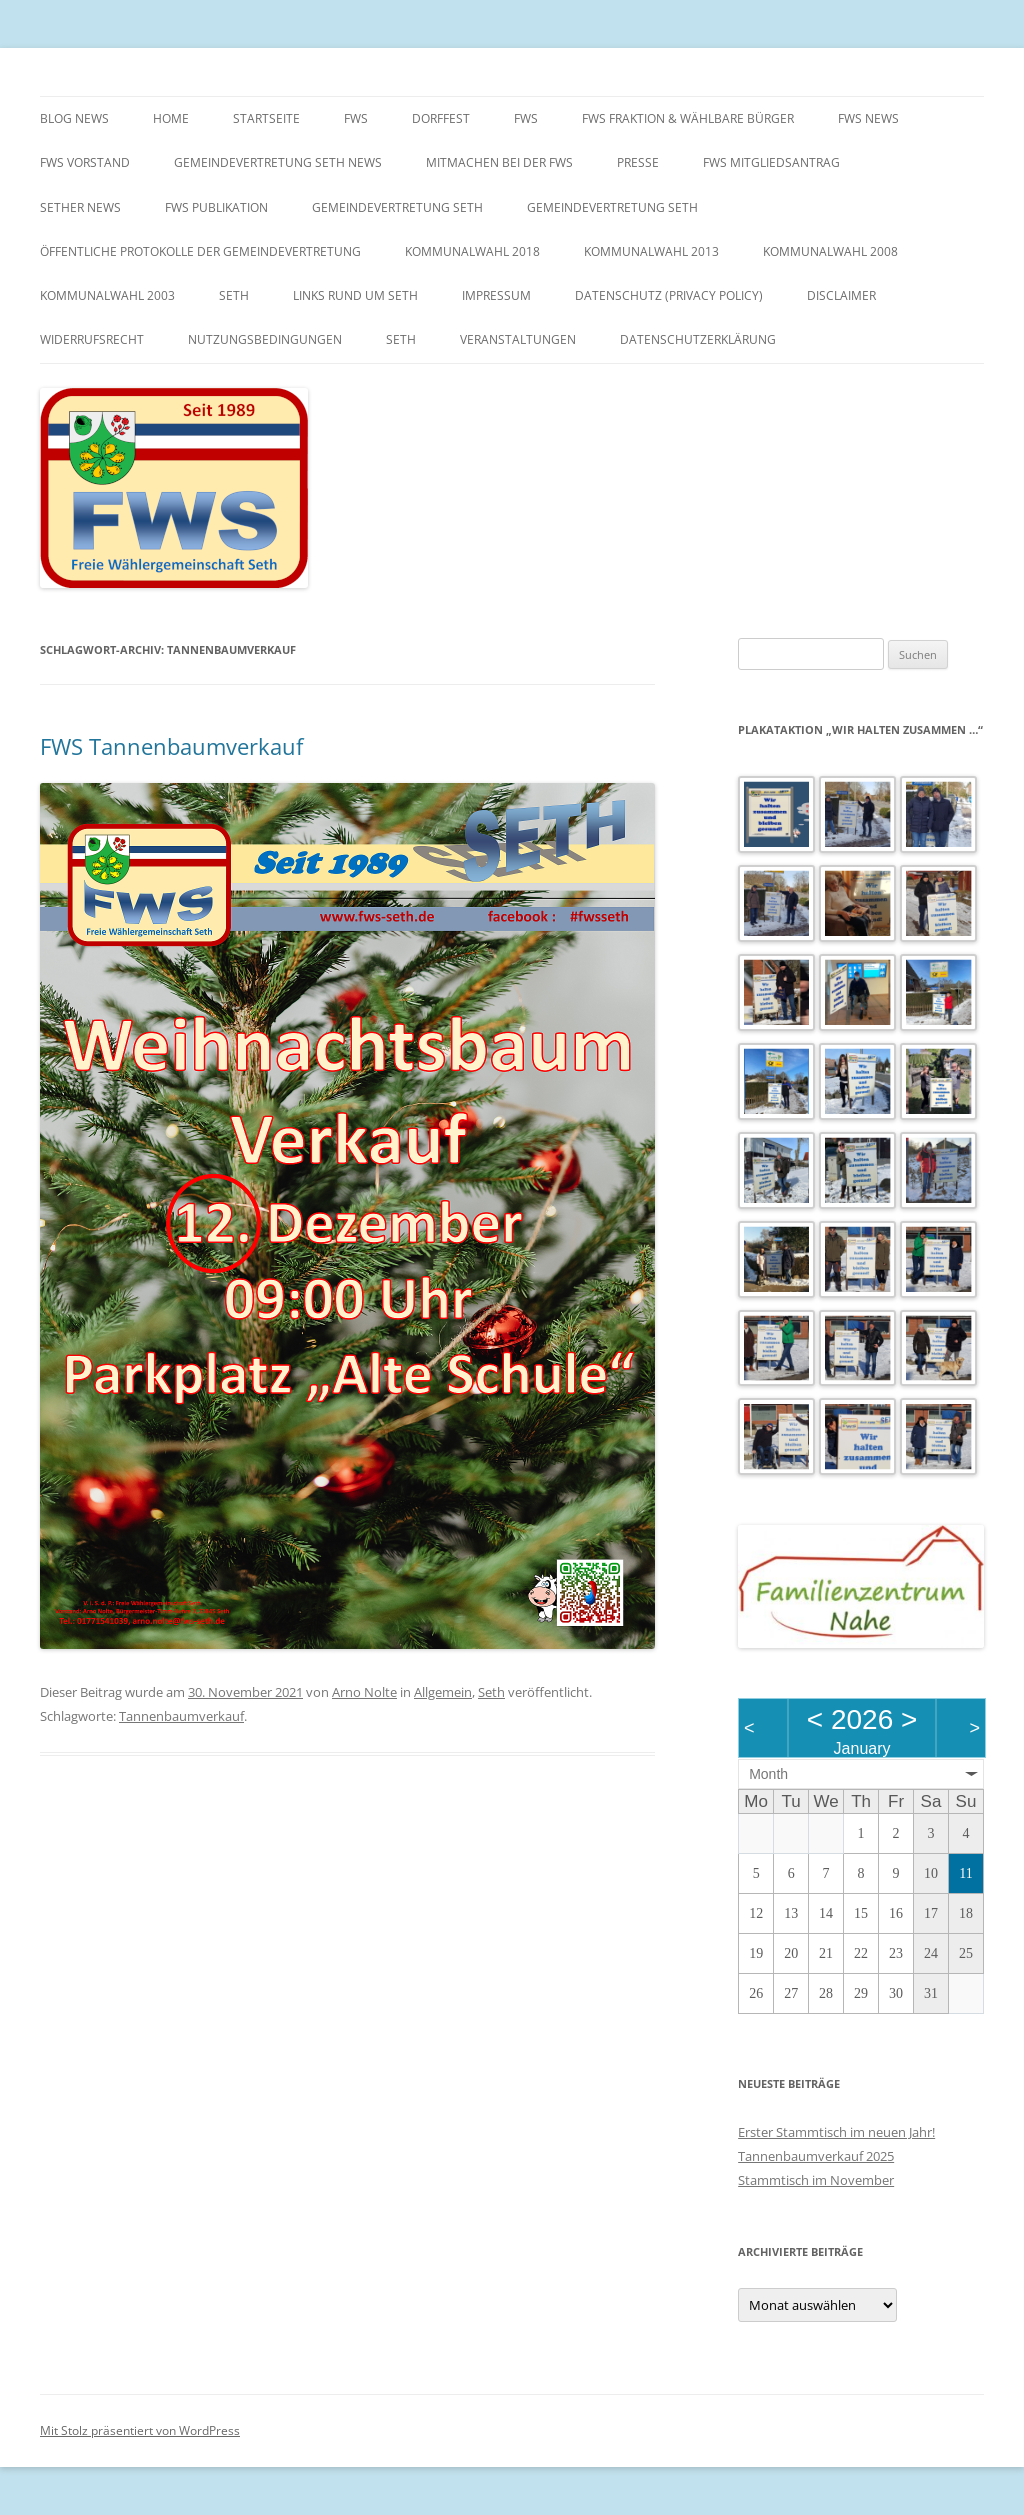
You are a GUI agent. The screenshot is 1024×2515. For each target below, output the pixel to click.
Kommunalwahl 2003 (107, 295)
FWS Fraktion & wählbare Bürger (688, 118)
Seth (234, 295)
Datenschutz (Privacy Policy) (669, 295)
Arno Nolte (364, 1692)
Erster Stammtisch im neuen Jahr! (836, 2132)
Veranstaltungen (518, 339)
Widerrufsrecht (92, 339)
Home (171, 118)
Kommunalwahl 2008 (830, 251)
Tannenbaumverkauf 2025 (816, 2156)
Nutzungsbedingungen (265, 339)
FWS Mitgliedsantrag (771, 162)
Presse (638, 162)
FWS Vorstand (85, 162)
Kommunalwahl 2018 (472, 251)
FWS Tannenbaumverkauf (171, 746)
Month (768, 1774)
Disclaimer (841, 295)
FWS (356, 118)
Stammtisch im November (816, 2180)
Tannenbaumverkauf (181, 1716)
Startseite (266, 118)
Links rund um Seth (355, 295)
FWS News (868, 118)
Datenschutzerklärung (698, 339)
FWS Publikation (216, 207)
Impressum (496, 295)
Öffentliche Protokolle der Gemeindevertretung (200, 251)
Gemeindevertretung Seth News (278, 162)
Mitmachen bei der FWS (499, 162)
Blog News (74, 118)
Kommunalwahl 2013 (651, 251)
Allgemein (443, 1692)
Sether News (80, 207)
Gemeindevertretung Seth (397, 207)
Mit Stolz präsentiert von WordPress (140, 2430)
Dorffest (441, 118)
